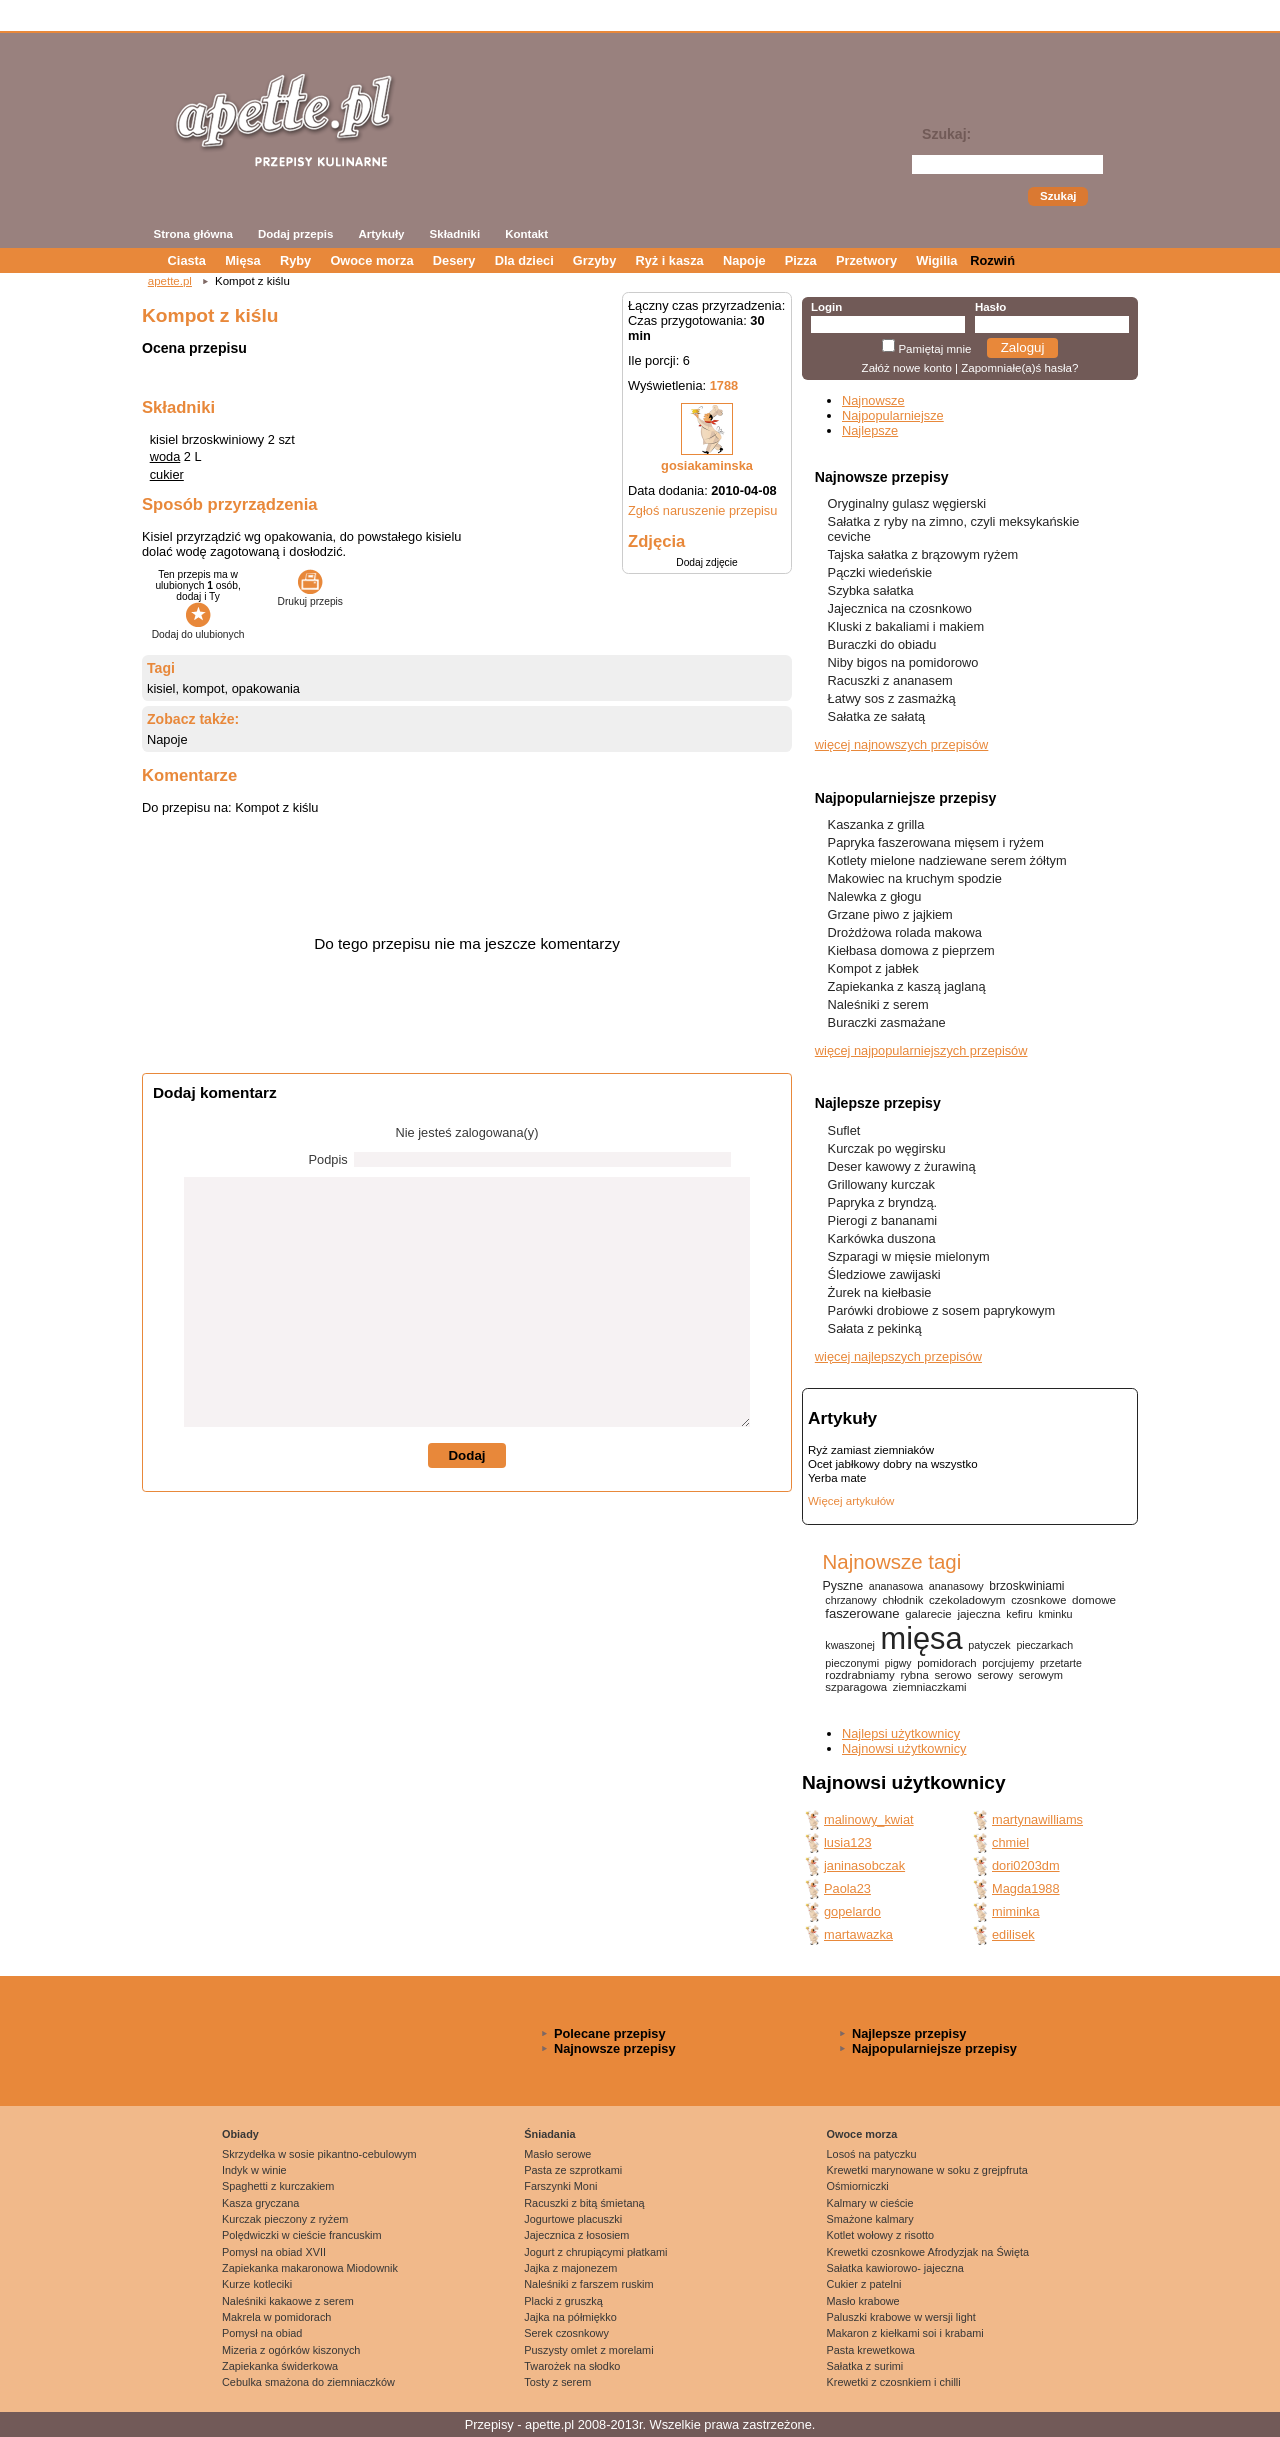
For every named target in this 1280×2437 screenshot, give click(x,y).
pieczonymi (852, 1663)
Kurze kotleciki (257, 2284)
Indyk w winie (254, 2170)
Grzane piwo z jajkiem (890, 914)
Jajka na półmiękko (570, 2317)
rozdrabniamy (859, 1675)
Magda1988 (1026, 1888)
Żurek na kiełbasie (880, 1292)
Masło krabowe (863, 2301)
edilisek (1013, 1934)
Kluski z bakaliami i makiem (906, 626)
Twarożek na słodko (572, 2366)
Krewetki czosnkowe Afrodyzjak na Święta (928, 2252)
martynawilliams (1037, 1819)
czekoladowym (967, 1599)
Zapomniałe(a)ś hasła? (1019, 368)
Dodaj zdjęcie (706, 562)
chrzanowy (850, 1600)
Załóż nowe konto (907, 368)
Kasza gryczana (260, 2203)
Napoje (744, 260)
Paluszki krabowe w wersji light (901, 2317)
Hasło (990, 307)
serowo (953, 1675)
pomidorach (946, 1663)
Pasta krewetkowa (871, 2350)
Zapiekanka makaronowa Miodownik (310, 2268)
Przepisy (489, 2424)
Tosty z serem (557, 2382)
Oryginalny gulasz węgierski (907, 503)
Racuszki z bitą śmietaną (584, 2203)
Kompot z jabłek (873, 968)
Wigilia (936, 260)
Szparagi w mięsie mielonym (909, 1256)
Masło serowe (557, 2154)
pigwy (898, 1663)
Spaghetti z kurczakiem (278, 2186)
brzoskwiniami (1026, 1586)
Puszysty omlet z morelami (588, 2350)
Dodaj (466, 1455)
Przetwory (866, 260)
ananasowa (896, 1586)
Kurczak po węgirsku (887, 1148)
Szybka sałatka (871, 590)
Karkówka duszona (882, 1238)
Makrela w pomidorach (276, 2317)
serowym (1041, 1675)
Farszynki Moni (560, 2186)
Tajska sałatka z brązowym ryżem (923, 554)
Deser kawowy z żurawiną (902, 1166)
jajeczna (978, 1613)
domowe (1094, 1599)
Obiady (240, 2134)
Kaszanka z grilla (876, 824)
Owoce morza (371, 260)
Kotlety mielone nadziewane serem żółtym (947, 860)
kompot (204, 688)
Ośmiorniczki (858, 2186)
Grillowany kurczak (881, 1184)
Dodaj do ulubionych (198, 629)
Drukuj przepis (310, 596)
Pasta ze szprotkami (573, 2170)
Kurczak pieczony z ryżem (285, 2219)
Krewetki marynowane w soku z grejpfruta (927, 2170)
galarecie (928, 1614)
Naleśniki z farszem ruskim (588, 2284)
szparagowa (856, 1687)
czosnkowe (1038, 1600)
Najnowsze (873, 400)
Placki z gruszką (563, 2301)
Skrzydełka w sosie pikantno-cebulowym (319, 2154)
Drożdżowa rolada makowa (905, 932)
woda (165, 456)
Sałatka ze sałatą (876, 716)
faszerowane (862, 1613)
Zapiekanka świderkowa (280, 2366)
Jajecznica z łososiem (576, 2235)
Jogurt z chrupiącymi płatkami (595, 2252)
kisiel (161, 688)
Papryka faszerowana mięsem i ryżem (936, 842)
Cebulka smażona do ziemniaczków (308, 2382)
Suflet (844, 1130)
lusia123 (848, 1842)
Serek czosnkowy (566, 2333)
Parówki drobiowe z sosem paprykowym (942, 1310)
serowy (995, 1675)
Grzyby (594, 260)
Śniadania (549, 2134)
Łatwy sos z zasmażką (892, 698)
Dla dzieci (524, 260)
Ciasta (187, 260)
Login (826, 307)
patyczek (989, 1645)
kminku (1056, 1614)
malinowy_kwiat (869, 1819)
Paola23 (847, 1888)
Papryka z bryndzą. (883, 1202)
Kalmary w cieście (870, 2203)
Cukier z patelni (864, 2284)
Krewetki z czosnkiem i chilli (894, 2382)
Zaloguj (1023, 347)
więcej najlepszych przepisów (898, 1356)
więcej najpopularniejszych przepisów (921, 1050)
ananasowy (956, 1586)
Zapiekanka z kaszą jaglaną (907, 986)
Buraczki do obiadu (882, 644)
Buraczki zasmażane (887, 1022)
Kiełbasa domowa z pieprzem (911, 950)
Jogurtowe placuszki (573, 2219)
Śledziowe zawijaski (884, 1274)
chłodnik (902, 1600)
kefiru (1019, 1614)
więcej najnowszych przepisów (902, 744)
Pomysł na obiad (262, 2333)
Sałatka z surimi (865, 2366)
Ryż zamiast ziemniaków (871, 1450)
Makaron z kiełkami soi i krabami (905, 2333)
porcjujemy (1008, 1663)
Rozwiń (992, 260)
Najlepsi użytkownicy (901, 1733)
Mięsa (243, 260)
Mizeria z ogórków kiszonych (291, 2350)
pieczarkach (1044, 1645)
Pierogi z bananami (883, 1220)
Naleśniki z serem (878, 1004)
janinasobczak (864, 1865)
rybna (914, 1675)
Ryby (295, 260)
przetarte (1061, 1663)
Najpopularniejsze (893, 415)
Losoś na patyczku (872, 2154)
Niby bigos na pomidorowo (903, 662)
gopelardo (852, 1911)
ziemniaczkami (930, 1687)
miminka (1016, 1911)
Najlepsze (870, 430)
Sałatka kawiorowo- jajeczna (895, 2268)
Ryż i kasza (669, 260)
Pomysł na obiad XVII (274, 2252)
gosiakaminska (707, 465)
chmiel (1010, 1842)
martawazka (858, 1934)
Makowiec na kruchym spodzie (915, 878)
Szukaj (1058, 196)
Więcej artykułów (851, 1501)
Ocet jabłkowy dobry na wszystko (893, 1464)
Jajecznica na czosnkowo (900, 608)
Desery (454, 260)
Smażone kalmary (870, 2219)
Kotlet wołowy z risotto (881, 2235)
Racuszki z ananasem (890, 680)
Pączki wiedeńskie (880, 572)
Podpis (328, 1159)
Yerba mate (837, 1478)
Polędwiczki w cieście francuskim (302, 2235)
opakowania (266, 688)
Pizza (801, 260)
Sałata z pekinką (875, 1328)
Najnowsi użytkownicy (904, 1748)
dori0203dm (1026, 1865)
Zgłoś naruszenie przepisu (702, 510)
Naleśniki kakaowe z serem (288, 2301)
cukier (167, 474)
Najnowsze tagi (891, 1561)
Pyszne (842, 1586)
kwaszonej (850, 1645)
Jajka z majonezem (570, 2268)
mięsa (922, 1638)
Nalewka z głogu (875, 896)
